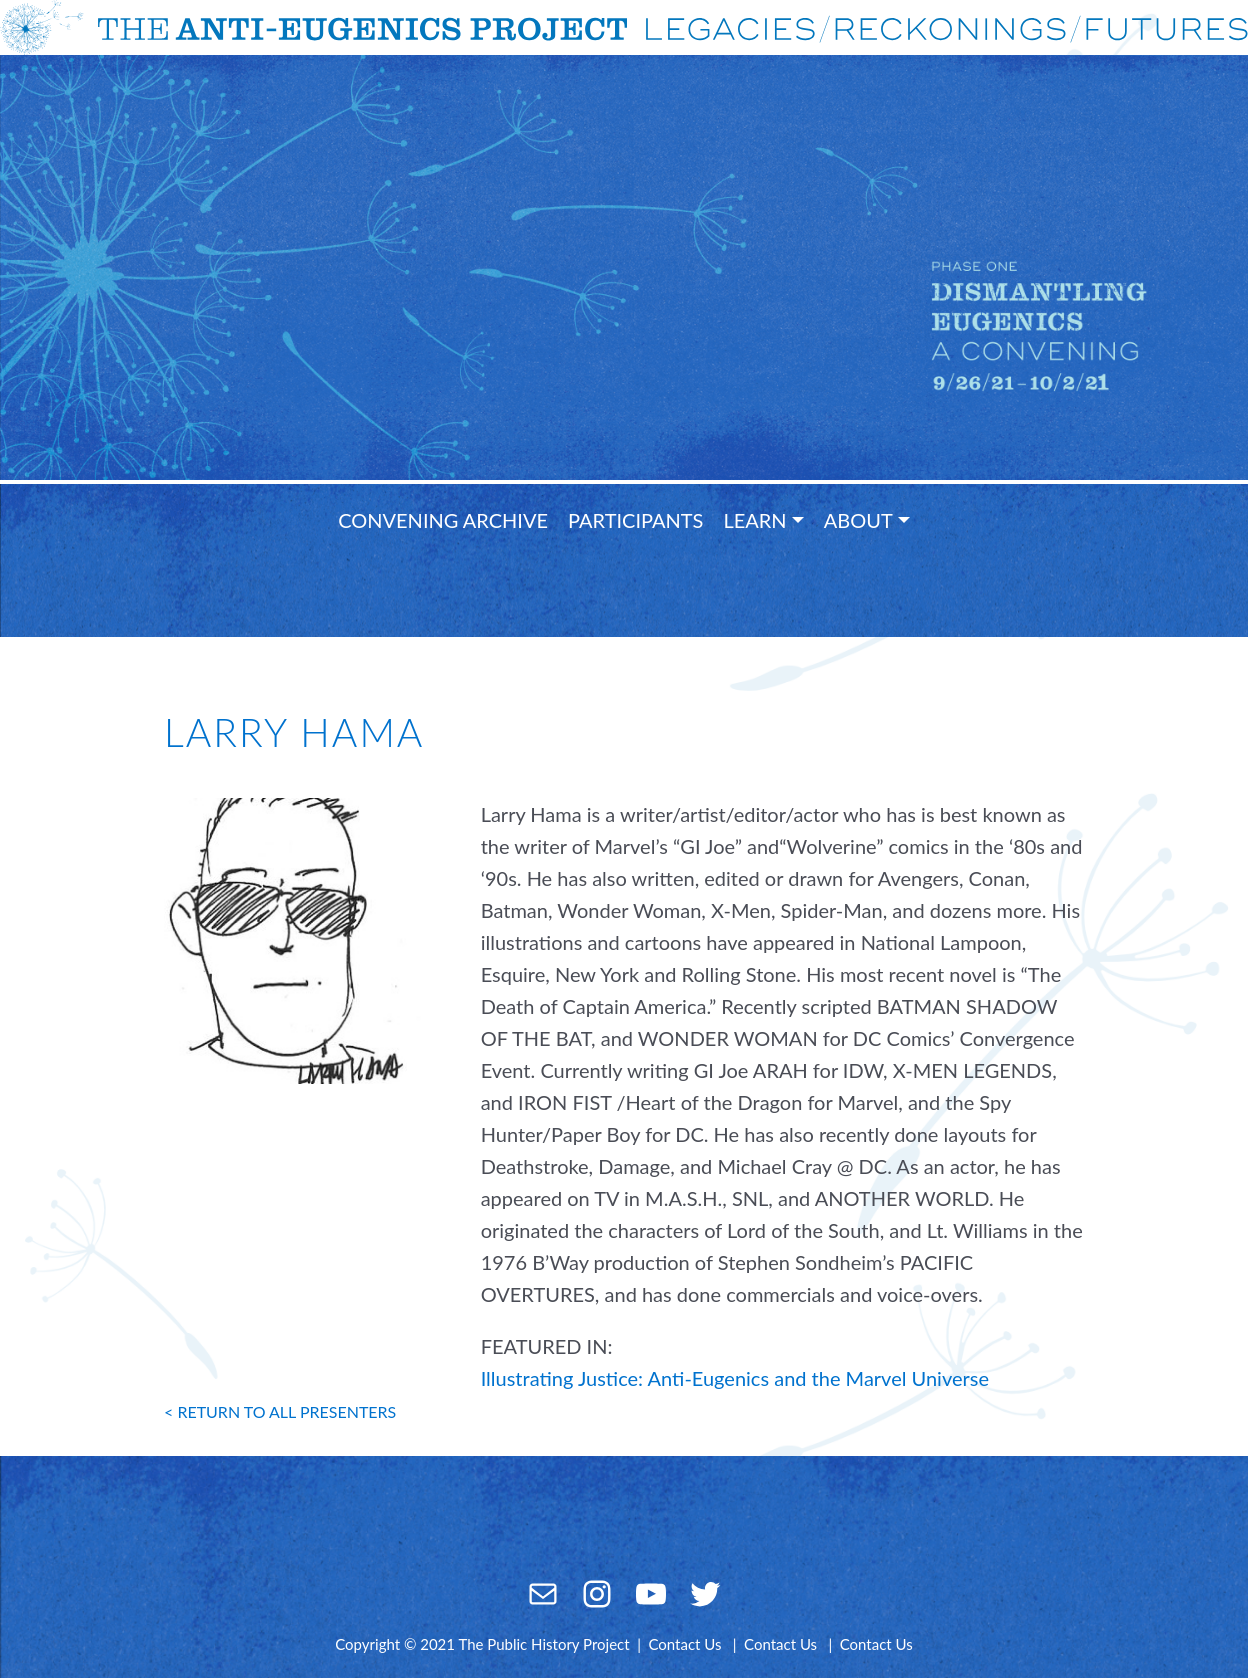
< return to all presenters (280, 1411)
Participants (635, 520)
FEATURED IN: (547, 1346)
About (858, 520)
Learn (754, 520)
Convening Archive (443, 520)
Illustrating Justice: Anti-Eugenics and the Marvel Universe (735, 1378)
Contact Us (684, 1644)
